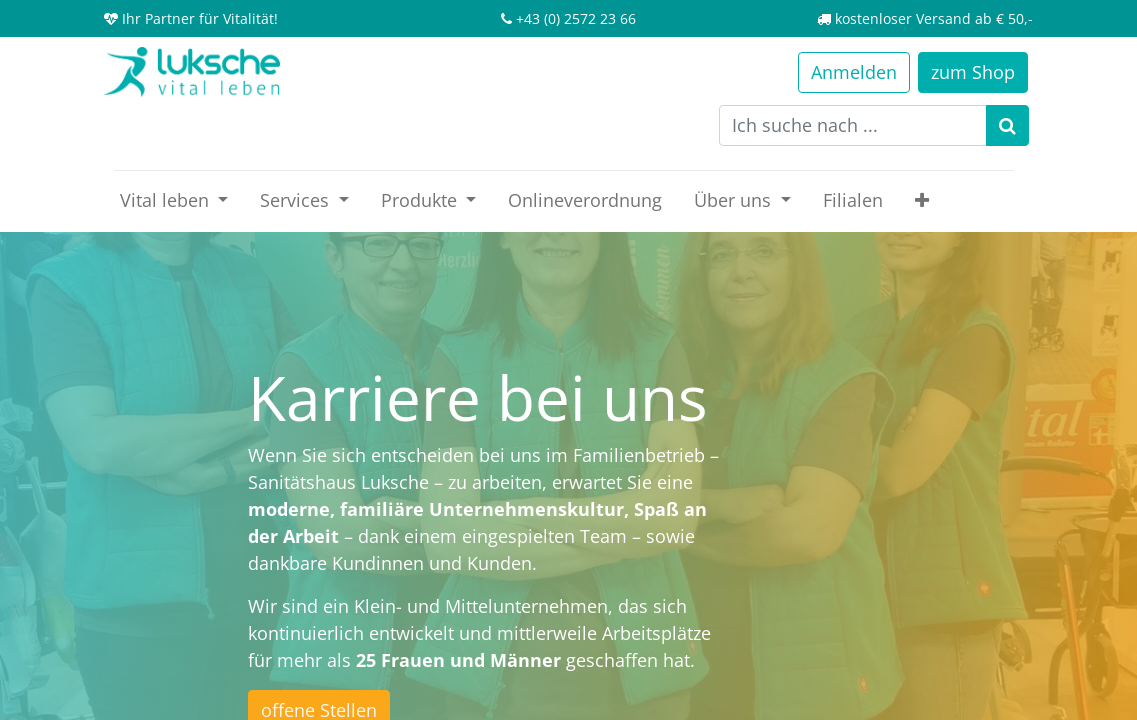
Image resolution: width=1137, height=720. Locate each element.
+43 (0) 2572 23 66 (576, 18)
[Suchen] (1007, 125)
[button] (922, 200)
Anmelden (854, 72)
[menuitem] (585, 200)
